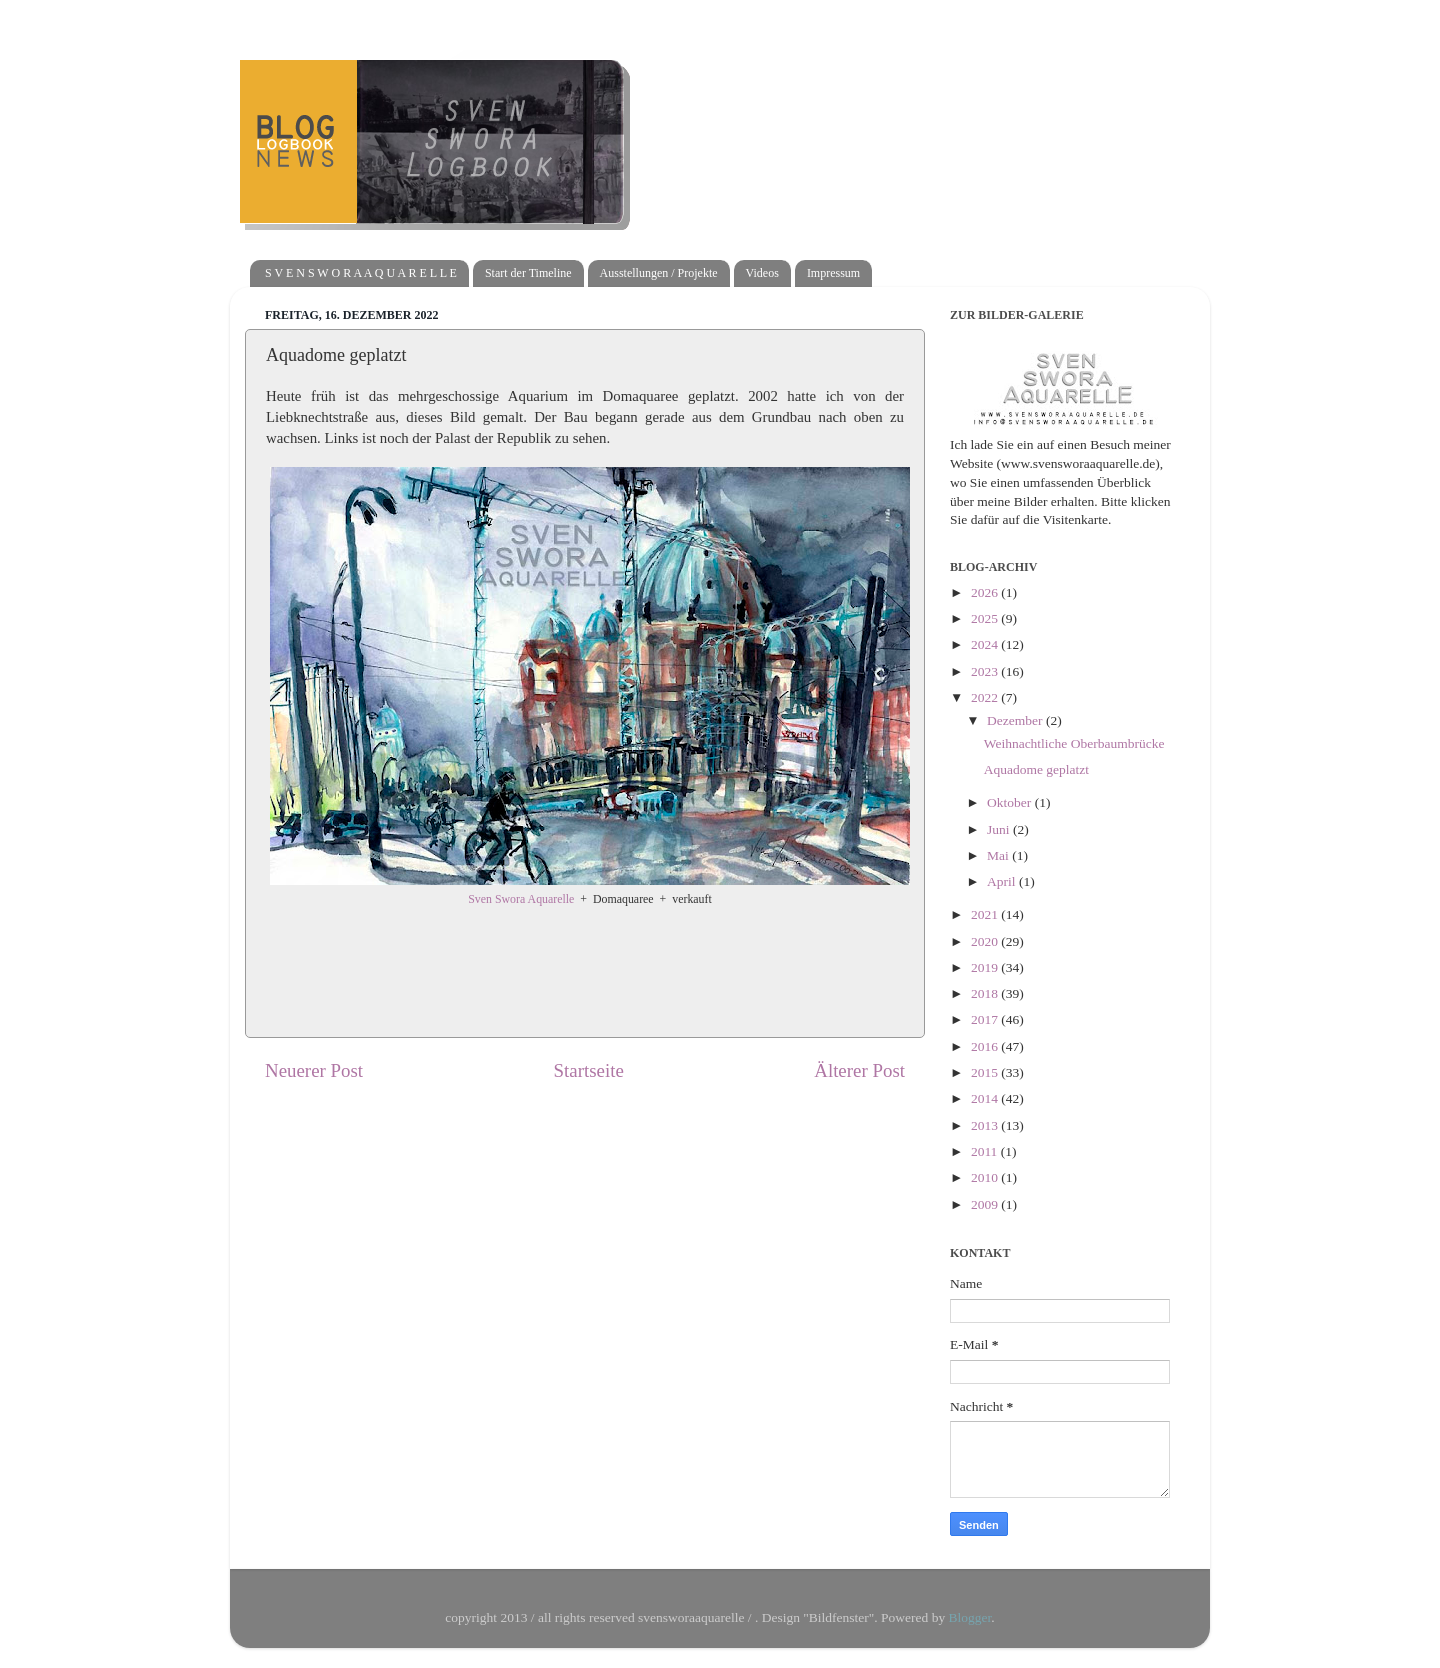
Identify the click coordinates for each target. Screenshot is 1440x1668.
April (1003, 881)
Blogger (970, 1617)
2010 (986, 1177)
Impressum (833, 273)
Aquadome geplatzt (1036, 769)
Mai (999, 855)
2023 (986, 671)
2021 (986, 914)
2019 (986, 967)
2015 (986, 1072)
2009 (986, 1204)
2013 (986, 1125)
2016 (986, 1046)
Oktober (1011, 802)
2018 (986, 993)
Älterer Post (859, 1070)
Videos (762, 273)
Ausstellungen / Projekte (659, 273)
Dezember (1016, 720)
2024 (986, 644)
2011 (986, 1151)
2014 (986, 1098)
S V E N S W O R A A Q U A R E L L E (361, 273)
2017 (986, 1019)
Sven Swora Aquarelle (521, 899)
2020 (986, 941)
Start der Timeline (528, 273)
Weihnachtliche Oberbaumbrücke (1074, 743)
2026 (986, 592)
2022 (986, 697)
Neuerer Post (314, 1070)
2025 (986, 618)
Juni (1000, 829)
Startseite (589, 1070)
